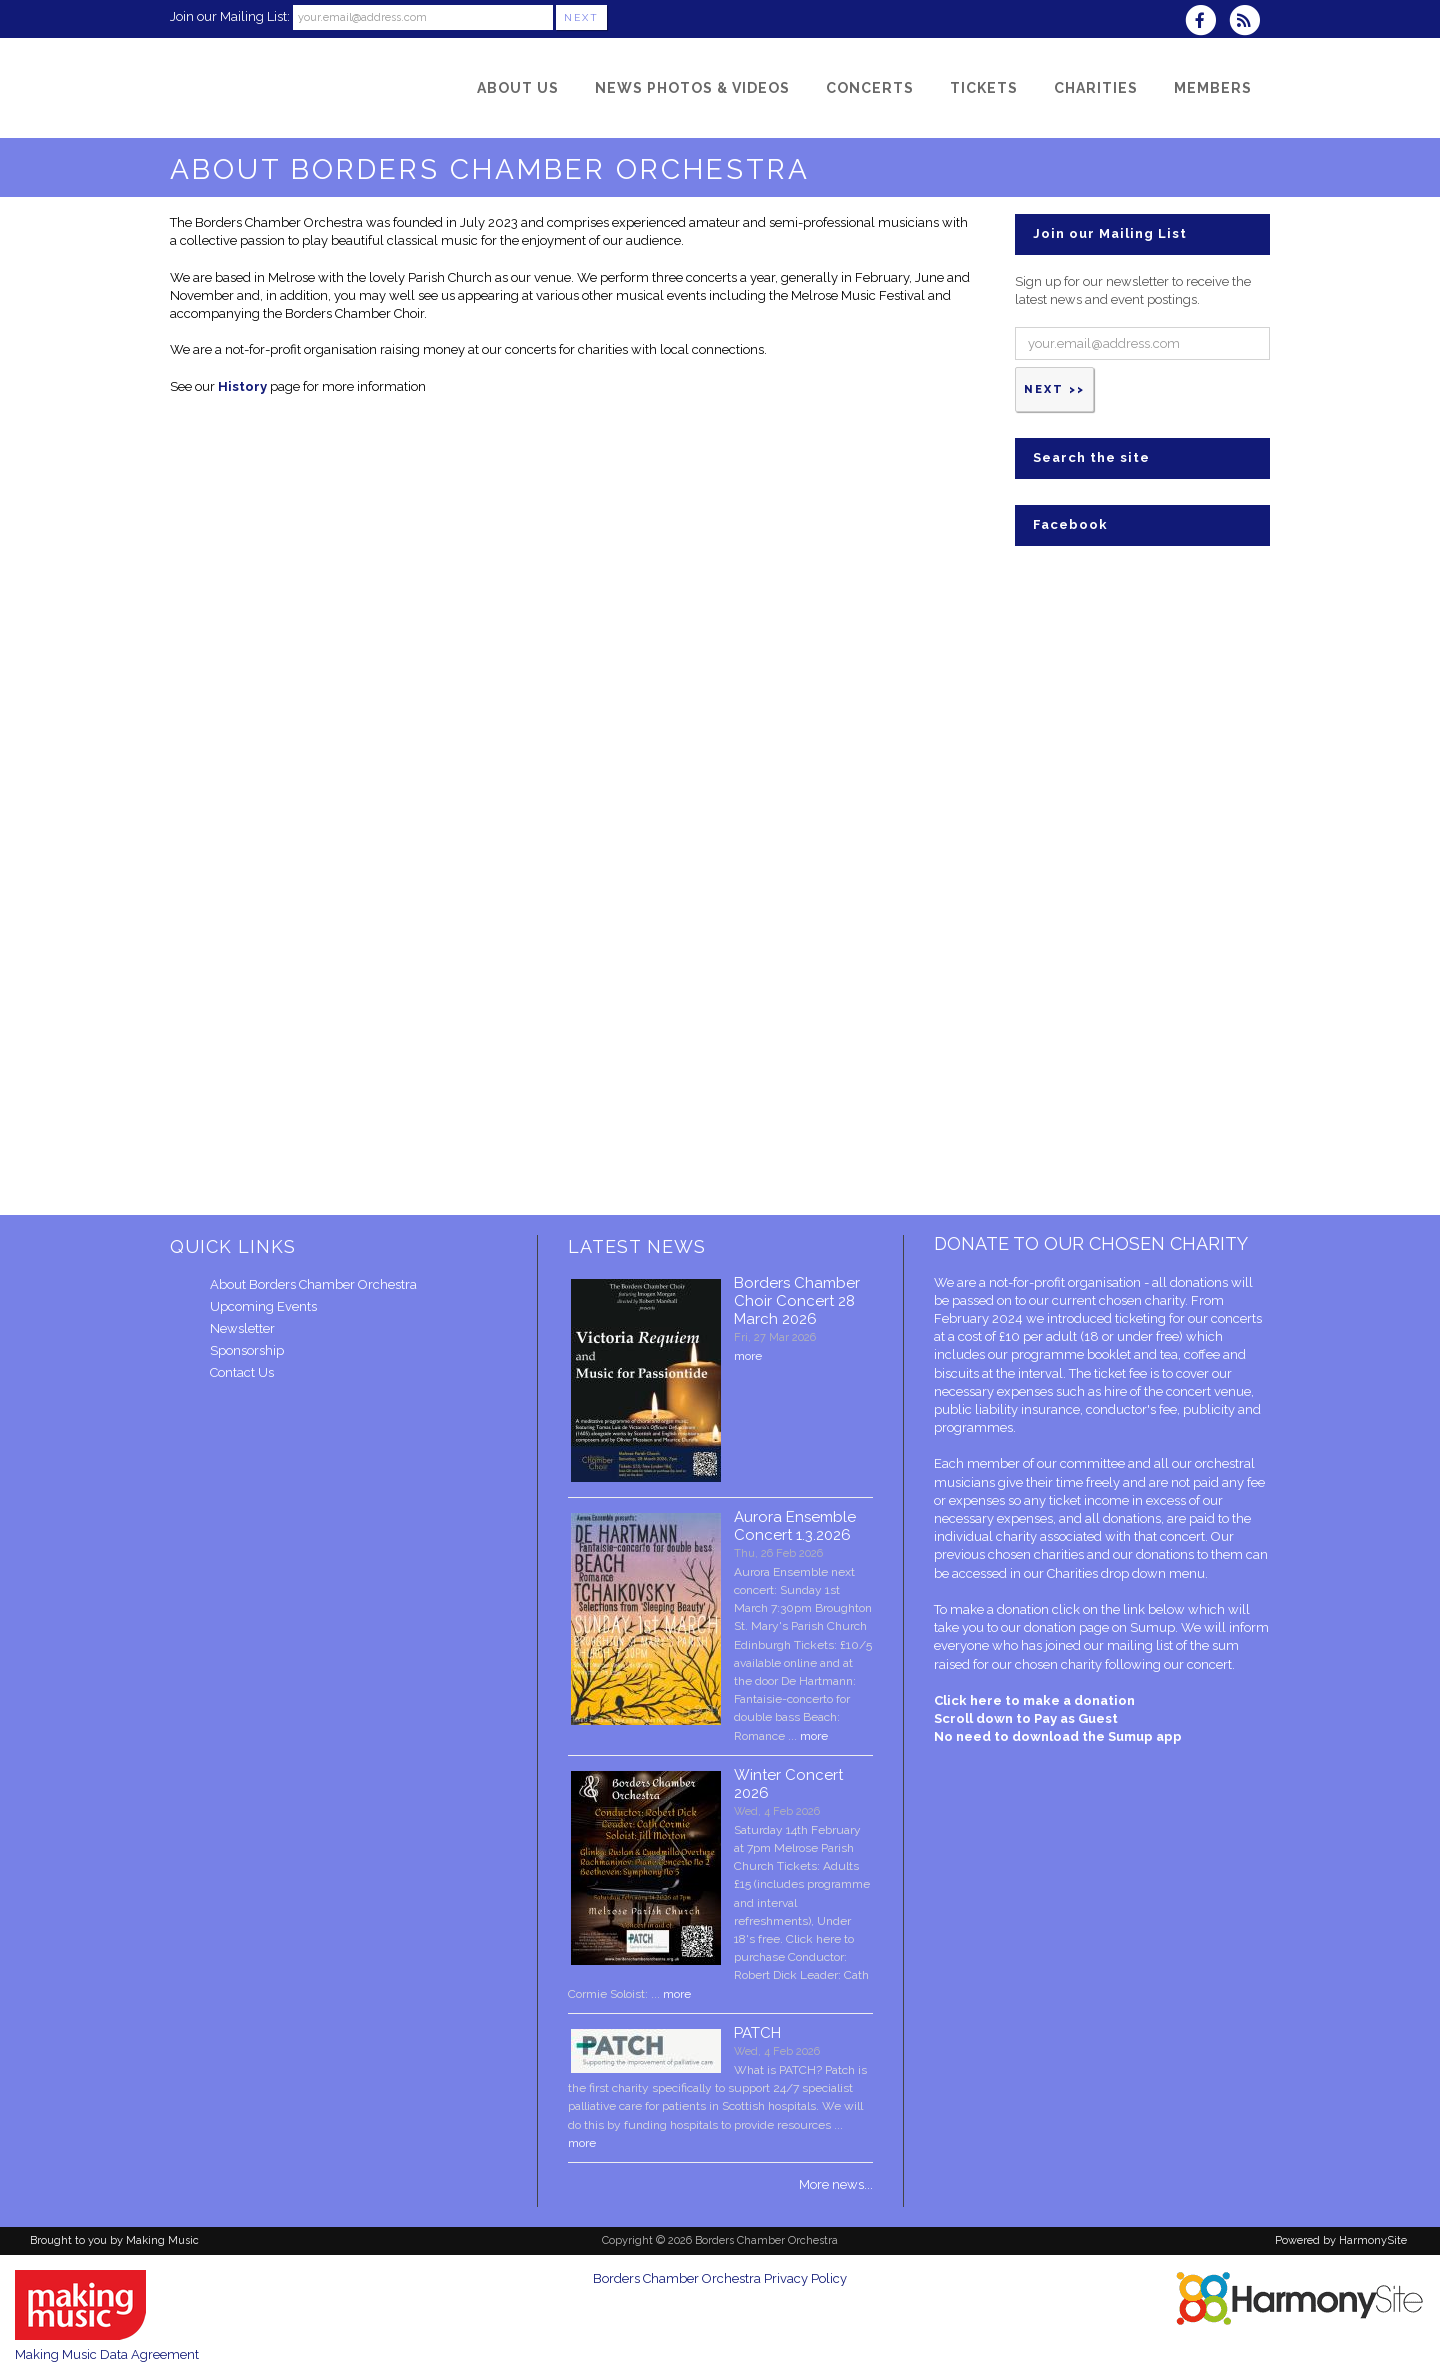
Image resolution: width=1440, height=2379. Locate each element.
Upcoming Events (263, 1306)
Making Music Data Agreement (107, 2354)
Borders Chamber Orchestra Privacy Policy (720, 2278)
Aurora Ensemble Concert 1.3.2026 (795, 1526)
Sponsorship (247, 1350)
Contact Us (242, 1372)
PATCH (757, 2033)
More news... (836, 2184)
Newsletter (242, 1328)
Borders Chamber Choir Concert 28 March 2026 (797, 1301)
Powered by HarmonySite (1341, 2240)
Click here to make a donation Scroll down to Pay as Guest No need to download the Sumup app (1058, 1718)
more (748, 1356)
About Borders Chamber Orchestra (313, 1284)
